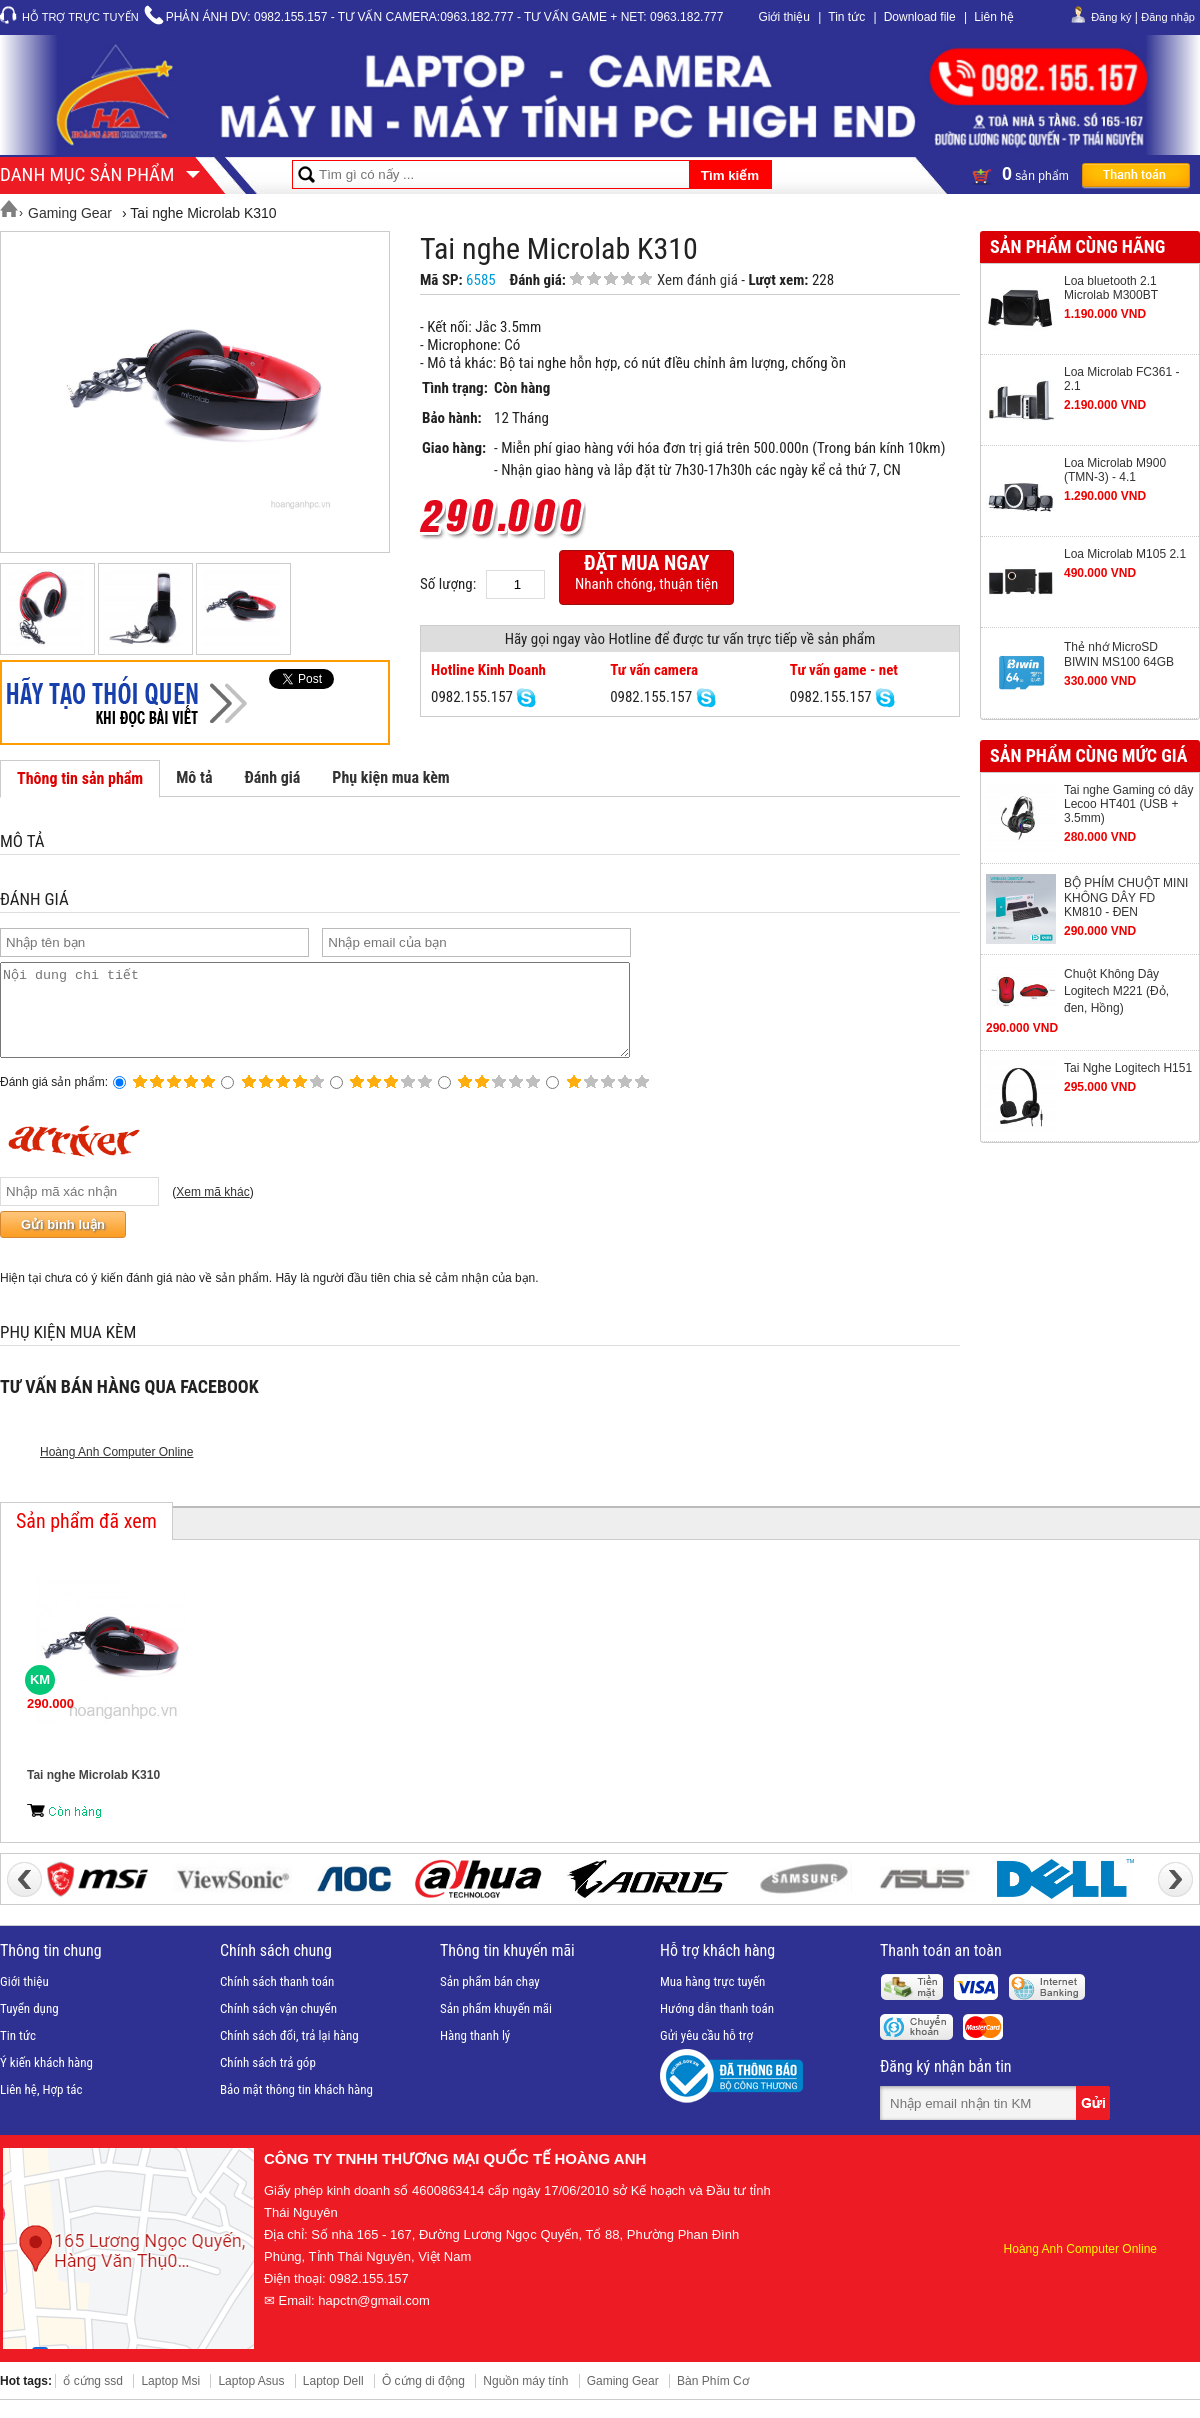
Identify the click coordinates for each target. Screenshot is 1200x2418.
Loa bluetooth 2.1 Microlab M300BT (1111, 288)
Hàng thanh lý (475, 2053)
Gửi (1095, 2121)
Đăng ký (1111, 17)
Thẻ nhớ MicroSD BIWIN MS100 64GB (1119, 654)
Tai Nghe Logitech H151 (1128, 1068)
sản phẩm (1081, 174)
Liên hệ (994, 17)
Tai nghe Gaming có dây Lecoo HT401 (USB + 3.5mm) (1128, 804)
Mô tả (194, 777)
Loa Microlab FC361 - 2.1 (1121, 379)
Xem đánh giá (697, 280)
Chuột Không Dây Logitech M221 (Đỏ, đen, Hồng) (1116, 991)
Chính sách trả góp (268, 2080)
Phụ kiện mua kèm (390, 777)
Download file (920, 17)
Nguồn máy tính (525, 2399)
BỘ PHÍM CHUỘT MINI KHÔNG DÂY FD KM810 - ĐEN (1126, 897)
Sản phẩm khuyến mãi (496, 2026)
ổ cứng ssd (93, 2399)
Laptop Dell (333, 2399)
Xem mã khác (212, 1210)
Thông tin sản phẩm (80, 778)
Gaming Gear (623, 2399)
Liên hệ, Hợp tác (41, 2107)
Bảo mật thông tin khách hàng (296, 2107)
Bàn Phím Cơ (713, 2399)
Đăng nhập (1168, 17)
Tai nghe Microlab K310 (93, 1793)
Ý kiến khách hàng (46, 2080)
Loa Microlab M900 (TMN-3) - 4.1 (1115, 470)
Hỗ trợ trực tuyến (80, 17)
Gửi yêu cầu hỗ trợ (706, 2053)
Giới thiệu (783, 17)
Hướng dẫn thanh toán (717, 2026)
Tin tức (846, 17)
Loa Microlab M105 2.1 (1125, 554)
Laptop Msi (170, 2399)
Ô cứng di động (423, 2399)
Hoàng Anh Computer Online (116, 1470)
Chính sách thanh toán (277, 1999)
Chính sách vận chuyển (278, 2026)
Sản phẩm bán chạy (490, 1999)
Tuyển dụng (29, 2026)
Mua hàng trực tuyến (712, 1999)
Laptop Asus (251, 2399)
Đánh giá (272, 777)
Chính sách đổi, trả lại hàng (289, 2053)
